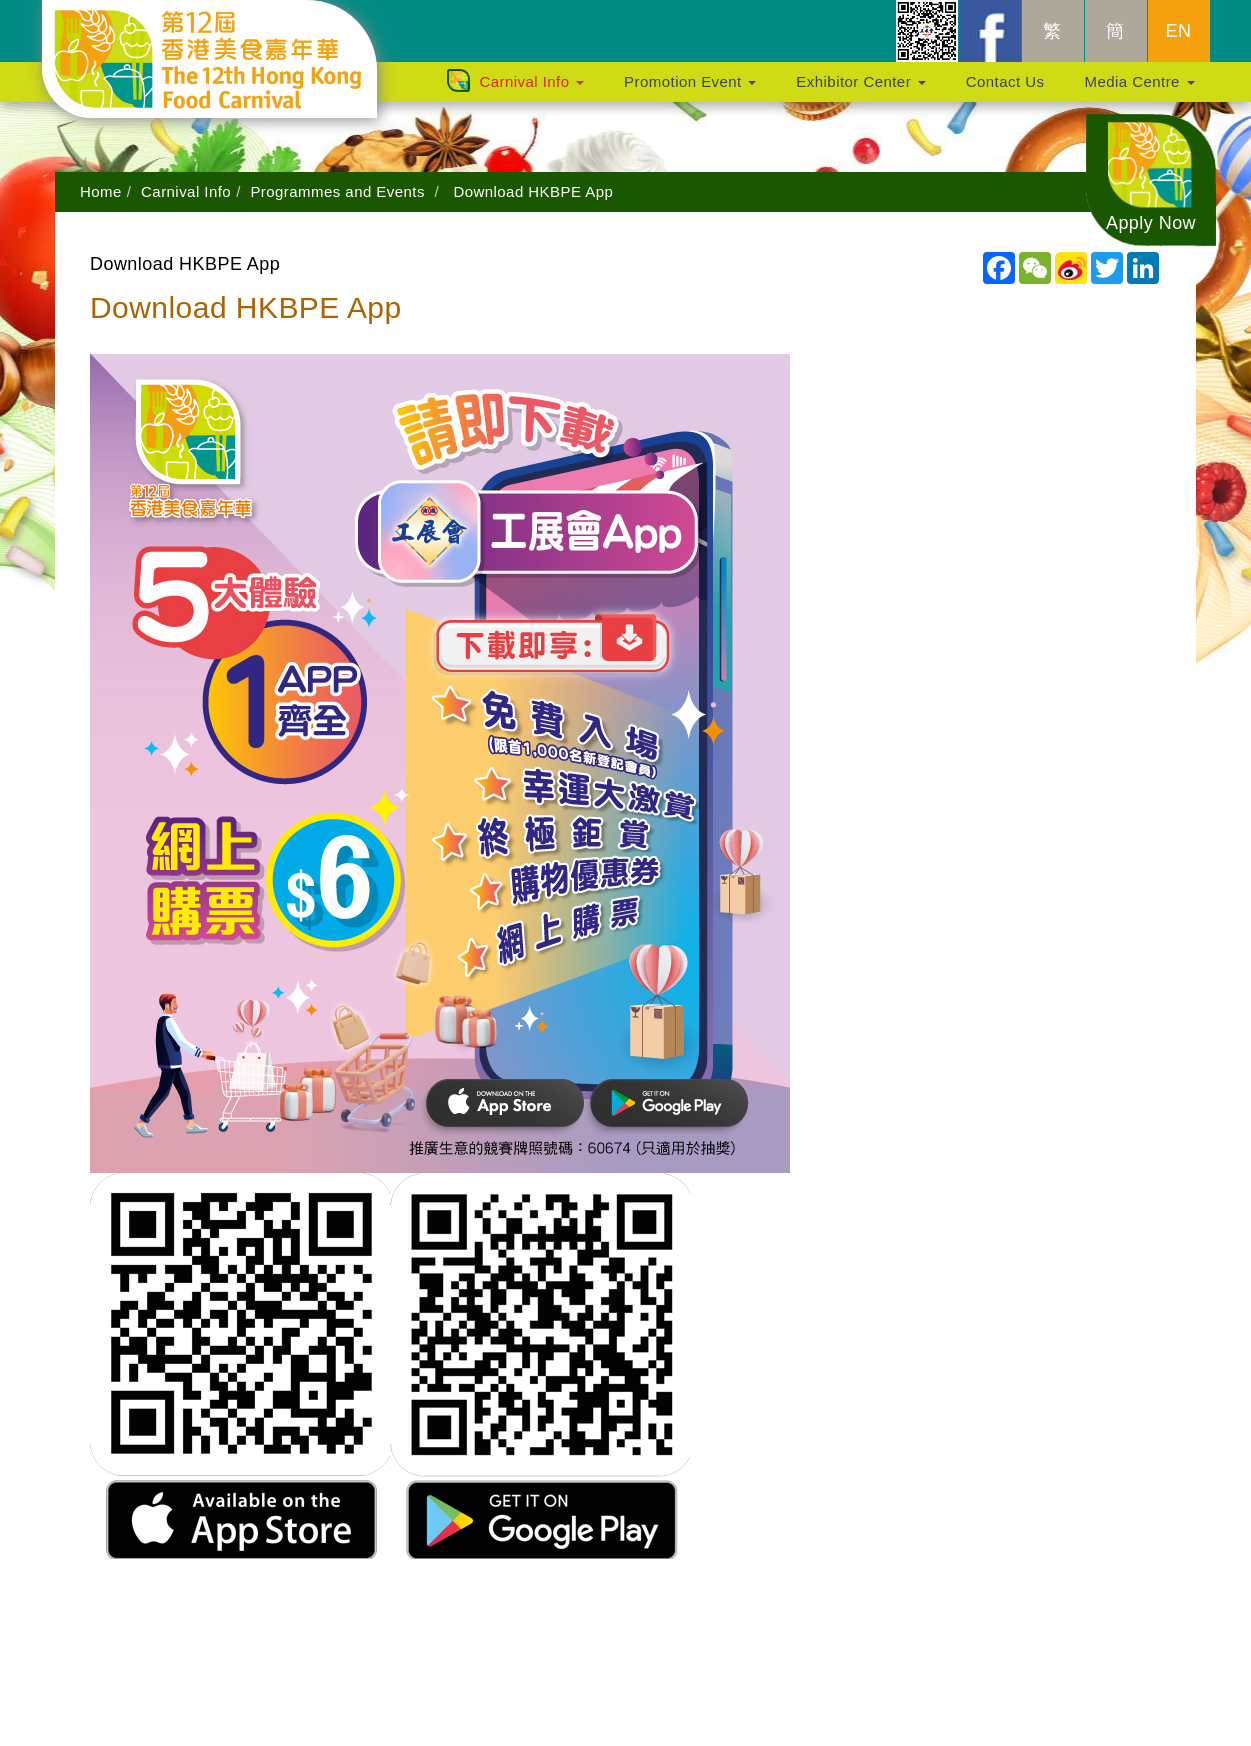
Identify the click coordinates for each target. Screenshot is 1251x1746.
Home (101, 191)
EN (1179, 41)
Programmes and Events (337, 191)
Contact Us (1005, 91)
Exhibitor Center (860, 91)
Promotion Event (690, 91)
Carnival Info (531, 91)
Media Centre (1139, 91)
